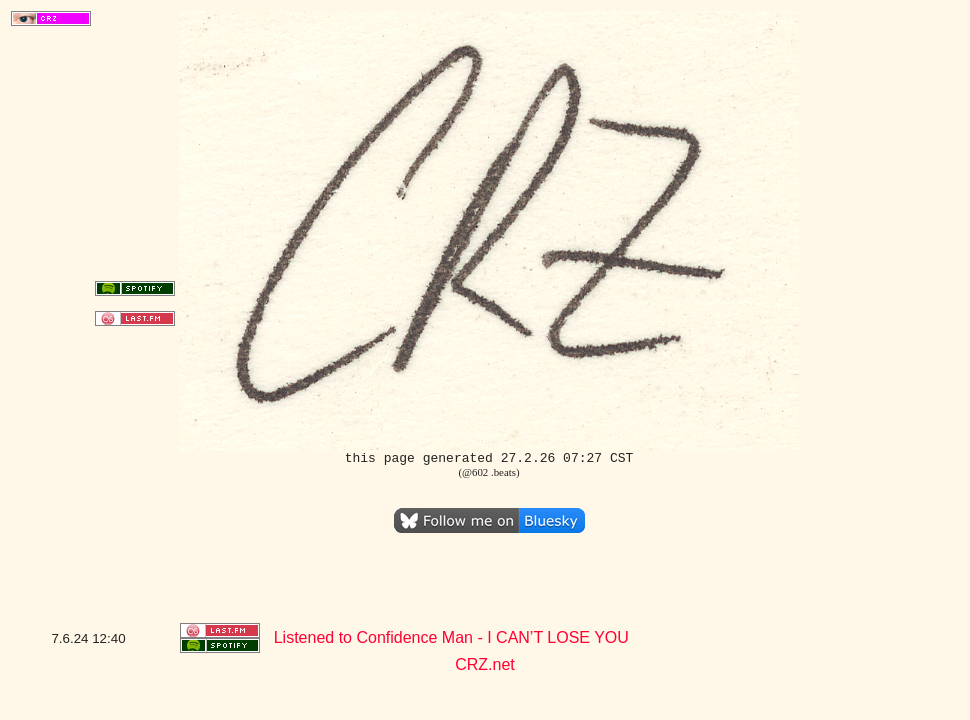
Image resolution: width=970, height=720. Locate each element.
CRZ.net (485, 664)
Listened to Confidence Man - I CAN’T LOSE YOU (451, 637)
